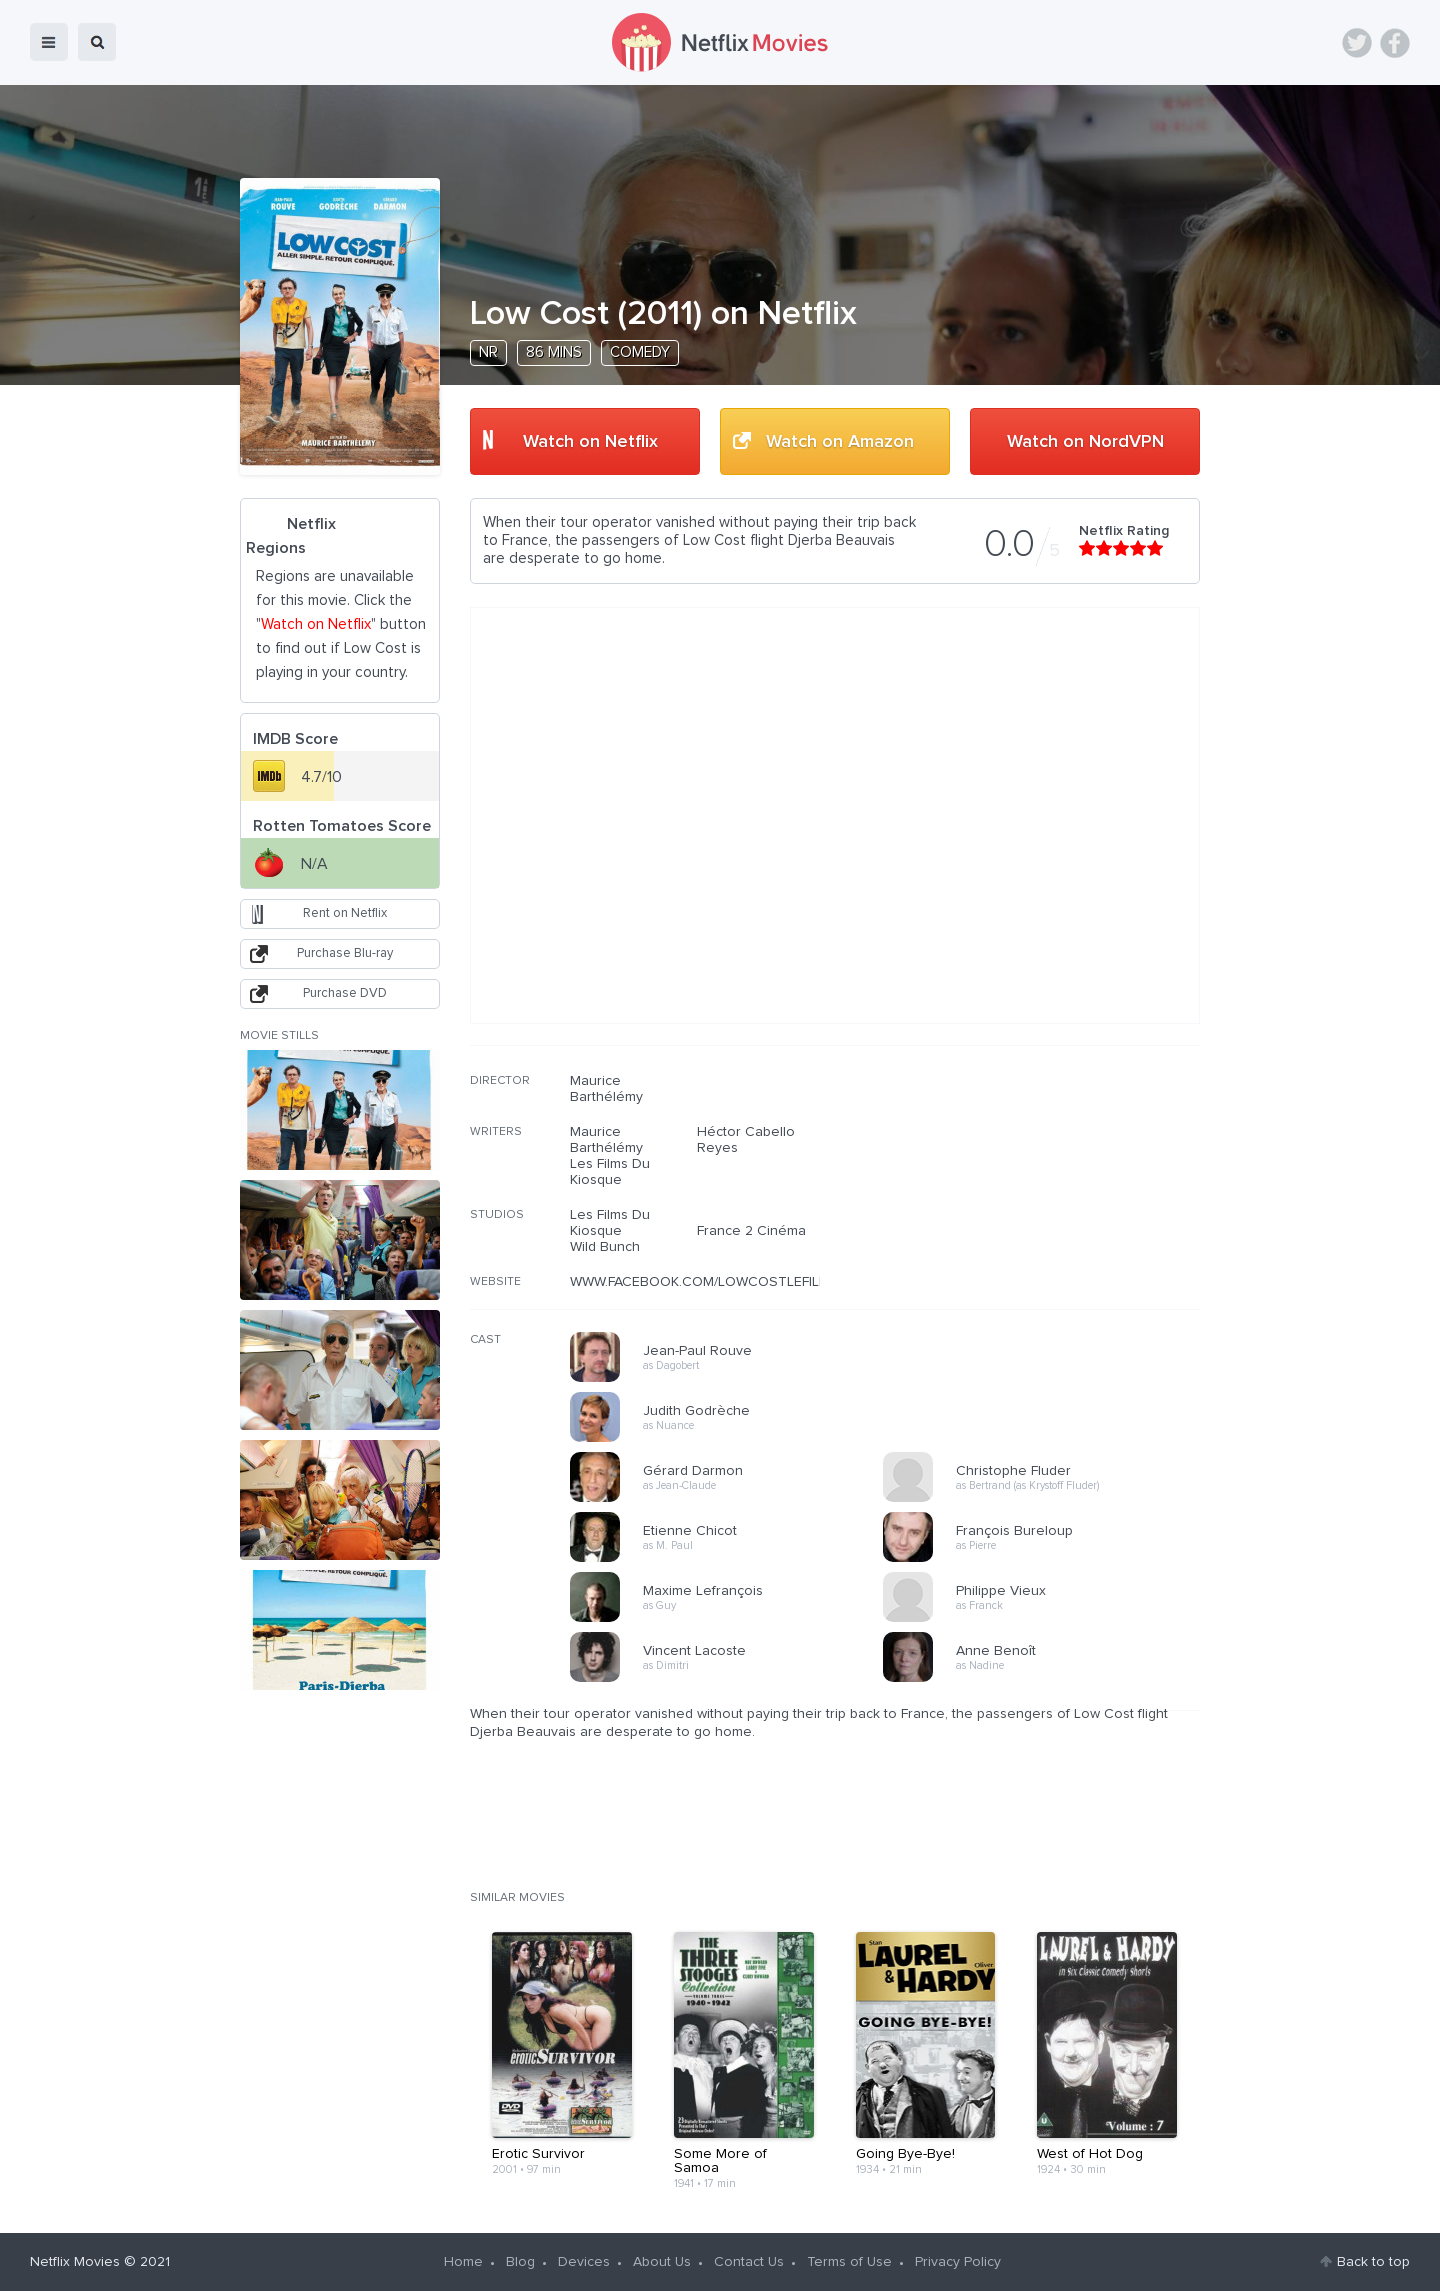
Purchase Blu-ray (345, 953)
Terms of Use (849, 2262)
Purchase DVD (345, 993)
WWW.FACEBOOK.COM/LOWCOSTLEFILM (700, 1282)
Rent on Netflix (345, 913)
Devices (584, 2262)
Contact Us (749, 2262)
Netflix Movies (75, 2262)
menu (49, 42)
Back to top (1373, 2262)
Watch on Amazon (840, 442)
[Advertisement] (1050, 1201)
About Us (662, 2262)
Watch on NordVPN (1085, 442)
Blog (520, 2262)
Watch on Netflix (590, 442)
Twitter (1357, 43)
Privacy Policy (958, 2262)
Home (463, 2262)
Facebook (1395, 43)
